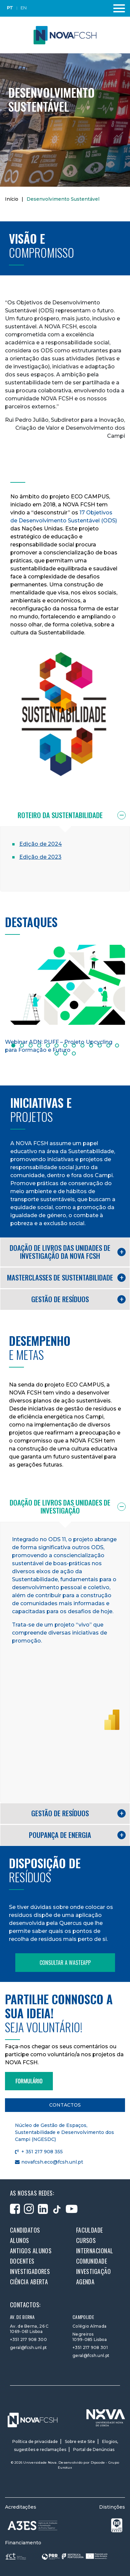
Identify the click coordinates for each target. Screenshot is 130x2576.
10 (91, 1045)
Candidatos (25, 2230)
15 (65, 1053)
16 (73, 1053)
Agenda (85, 2281)
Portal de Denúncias (93, 2449)
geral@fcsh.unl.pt (28, 2347)
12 (108, 1045)
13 (117, 1045)
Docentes (22, 2261)
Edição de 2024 (40, 844)
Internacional (94, 2250)
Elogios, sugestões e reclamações (66, 2445)
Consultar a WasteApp (65, 1963)
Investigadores (30, 2271)
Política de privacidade (35, 2441)
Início (11, 199)
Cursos (86, 2240)
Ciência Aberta (29, 2281)
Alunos (19, 2240)
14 (56, 1053)
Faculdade (89, 2230)
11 (99, 1045)
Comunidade (91, 2261)
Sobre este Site (80, 2441)
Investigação (93, 2271)
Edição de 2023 (40, 857)
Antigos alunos (31, 2250)
